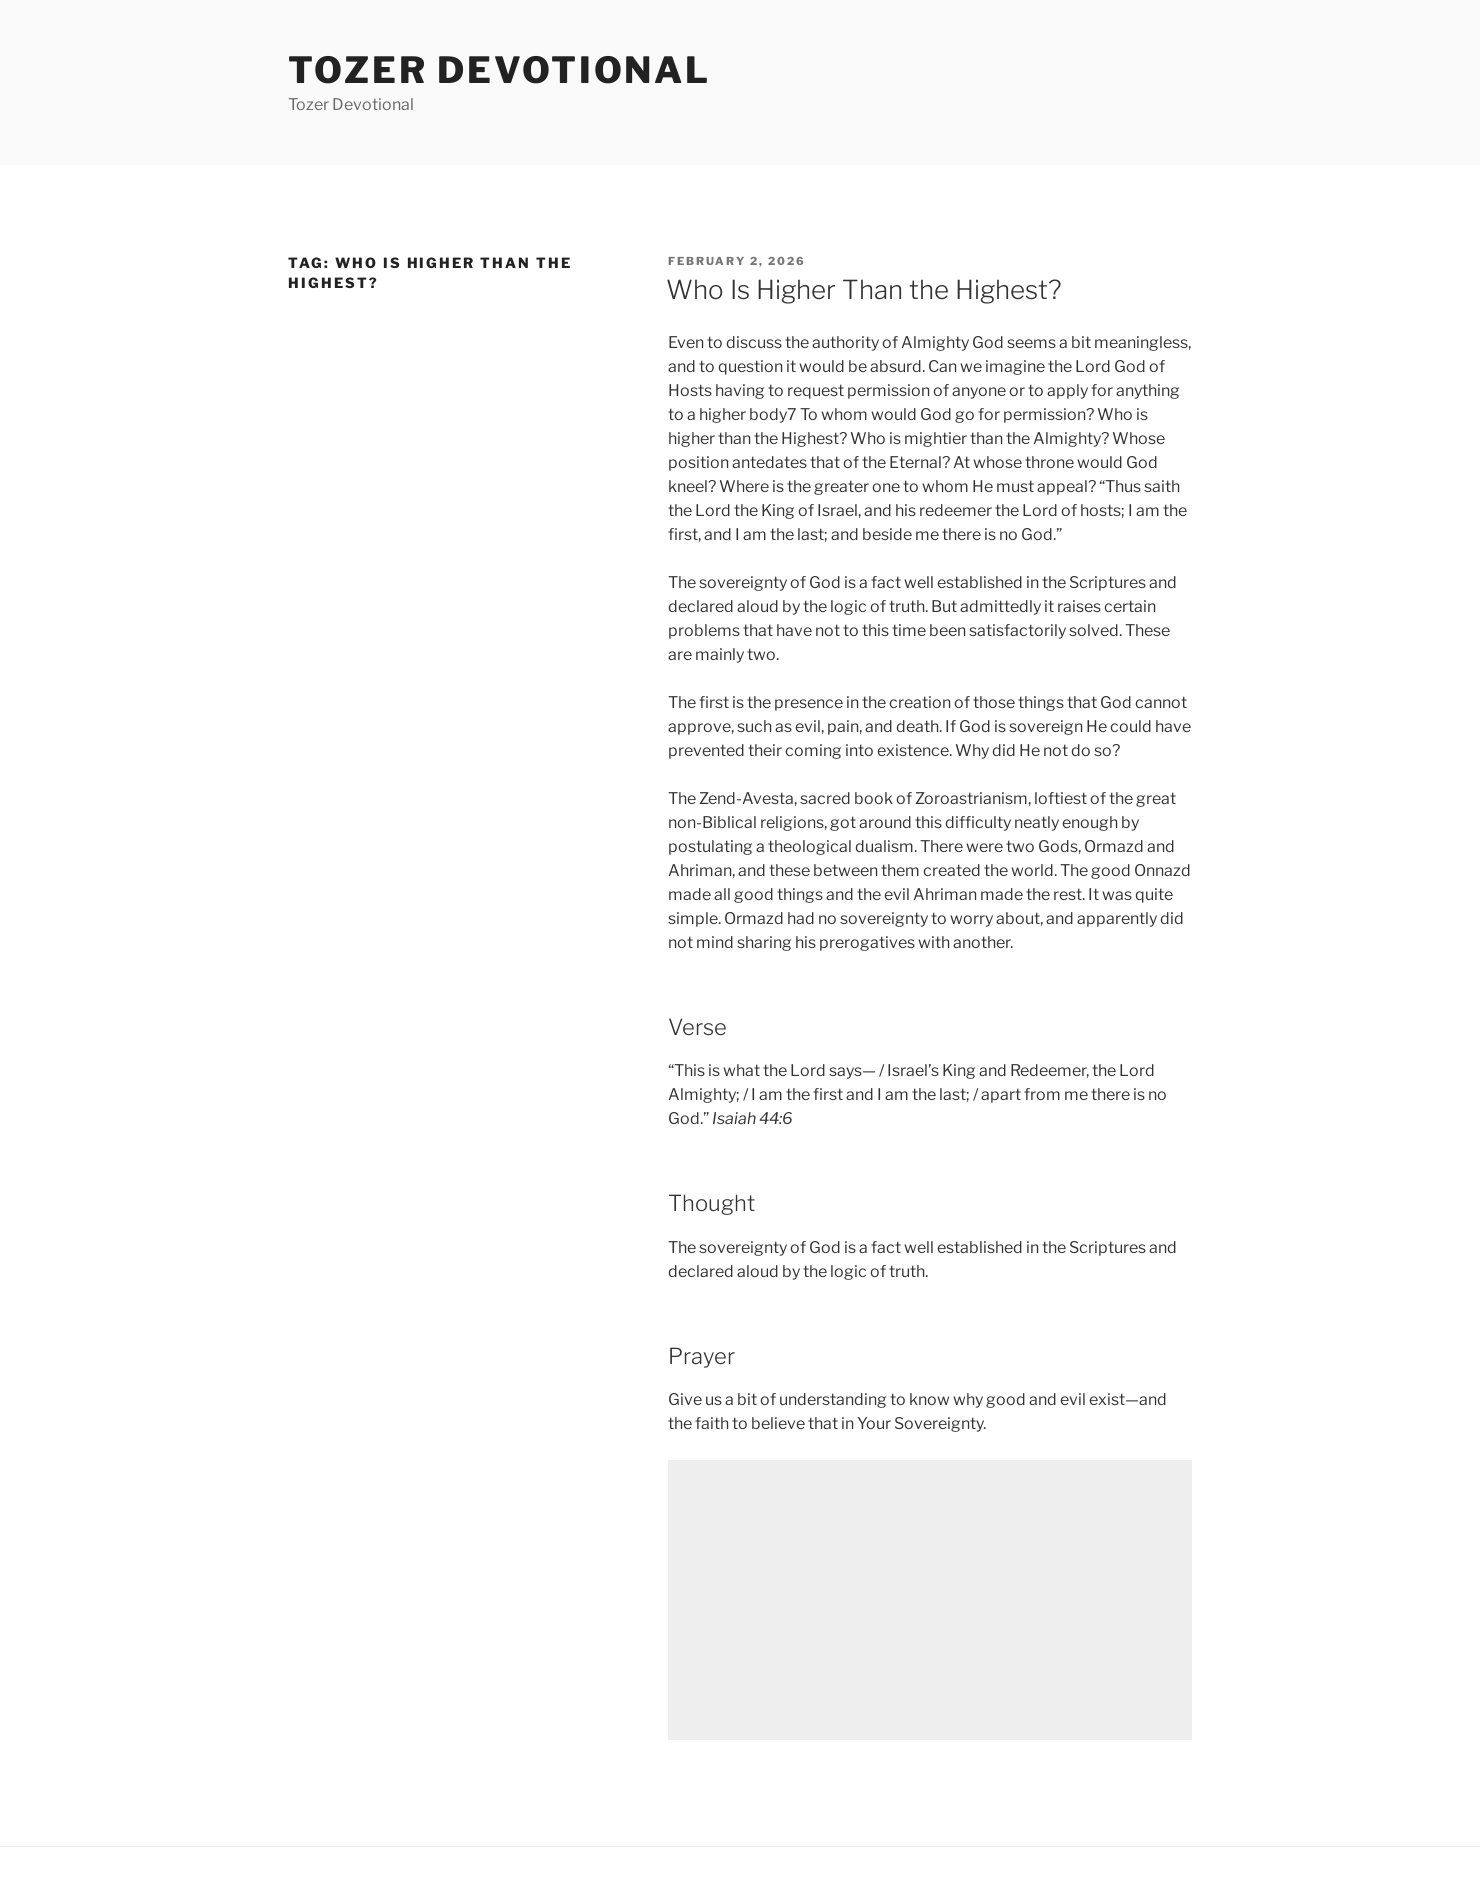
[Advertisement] (930, 1600)
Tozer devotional (499, 70)
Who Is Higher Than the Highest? (864, 289)
